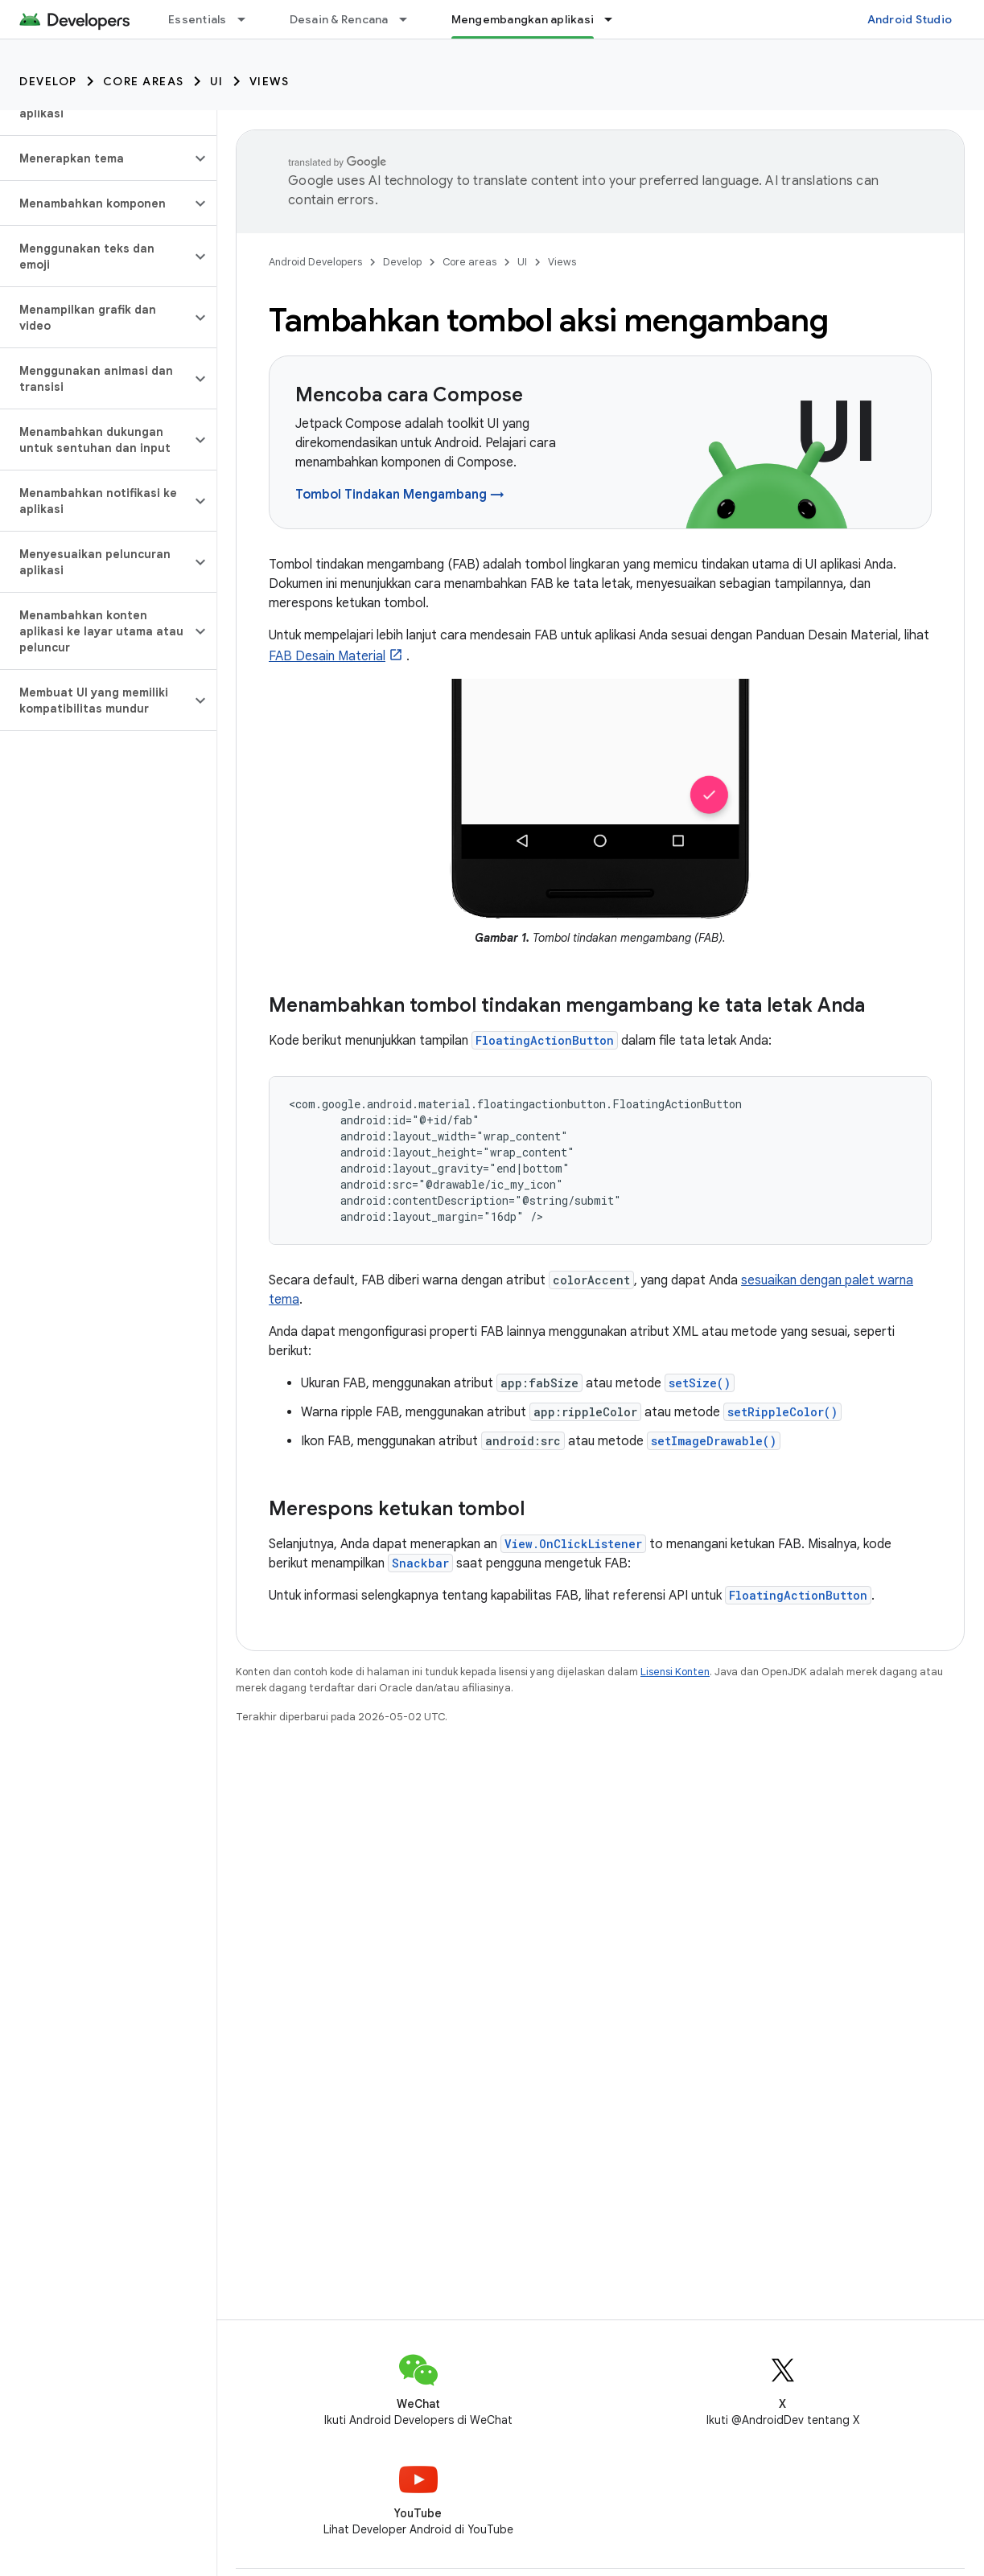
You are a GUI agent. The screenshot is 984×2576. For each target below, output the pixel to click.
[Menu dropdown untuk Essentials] (248, 19)
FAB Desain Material (327, 656)
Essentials (197, 19)
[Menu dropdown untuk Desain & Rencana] (410, 19)
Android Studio (910, 19)
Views (269, 81)
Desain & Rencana (339, 19)
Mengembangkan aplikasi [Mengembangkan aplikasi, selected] (523, 19)
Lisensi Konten (675, 1671)
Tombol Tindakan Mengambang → (399, 495)
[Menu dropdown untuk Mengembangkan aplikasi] (615, 19)
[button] (95, 158)
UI (217, 81)
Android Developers (315, 262)
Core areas (143, 81)
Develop (48, 81)
